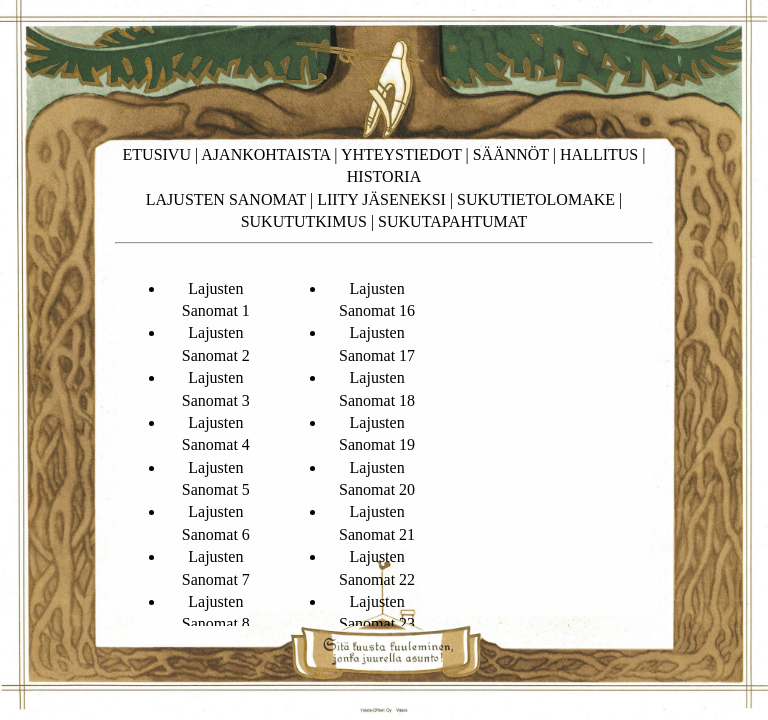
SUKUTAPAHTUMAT (452, 221)
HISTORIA (384, 176)
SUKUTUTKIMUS (304, 221)
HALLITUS (599, 154)
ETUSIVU (157, 154)
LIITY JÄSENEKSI (381, 199)
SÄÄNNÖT (511, 154)
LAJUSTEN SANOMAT (226, 199)
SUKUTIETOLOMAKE (536, 199)
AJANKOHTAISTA (265, 154)
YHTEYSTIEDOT (401, 154)
